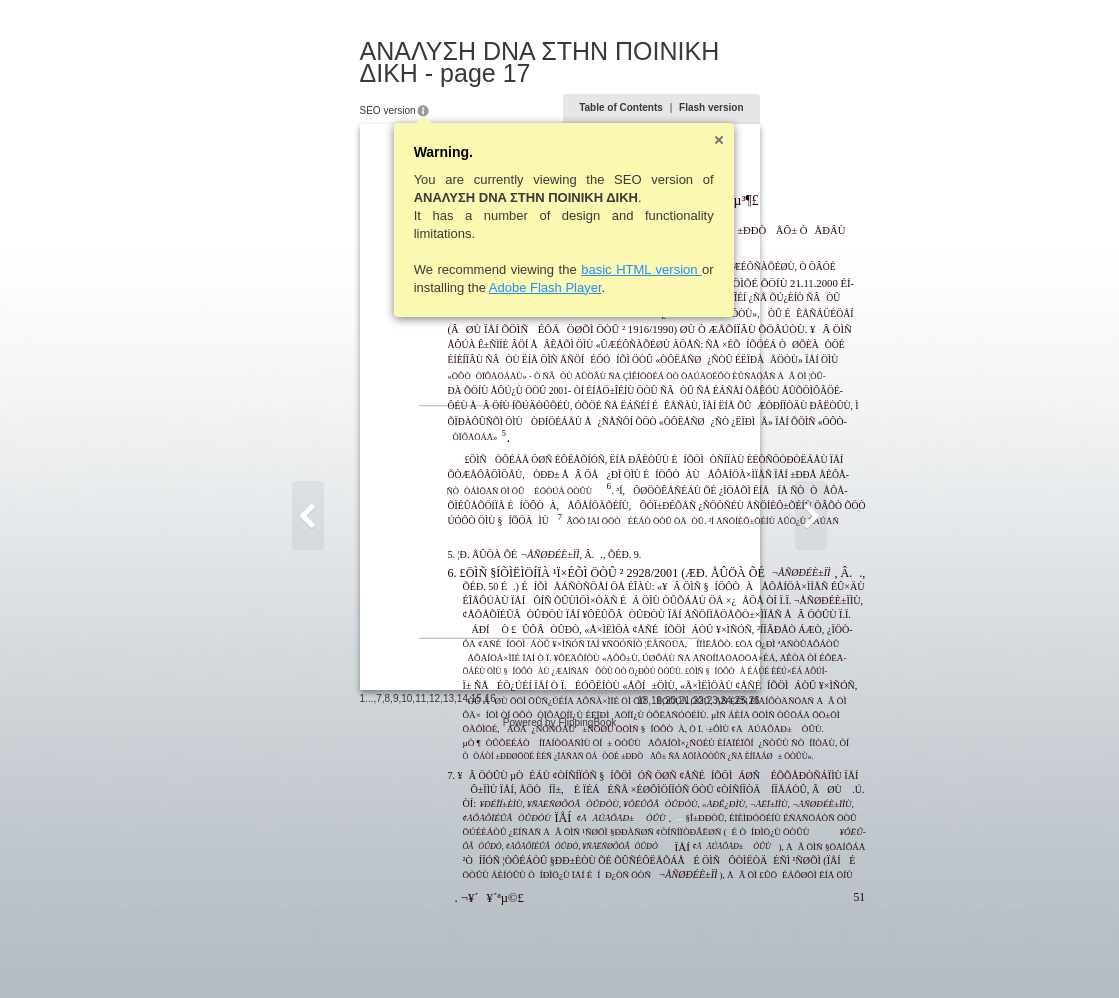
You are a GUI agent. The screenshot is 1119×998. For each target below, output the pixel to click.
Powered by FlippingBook (559, 976)
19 (754, 954)
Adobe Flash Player (447, 265)
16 (392, 952)
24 (823, 954)
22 (795, 954)
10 (309, 952)
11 (323, 952)
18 (740, 954)
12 (337, 952)
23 (809, 954)
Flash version (809, 85)
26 (851, 954)
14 (364, 952)
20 (767, 954)
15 (378, 952)
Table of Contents (719, 85)
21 (781, 954)
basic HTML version (544, 247)
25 (837, 954)
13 (350, 952)
